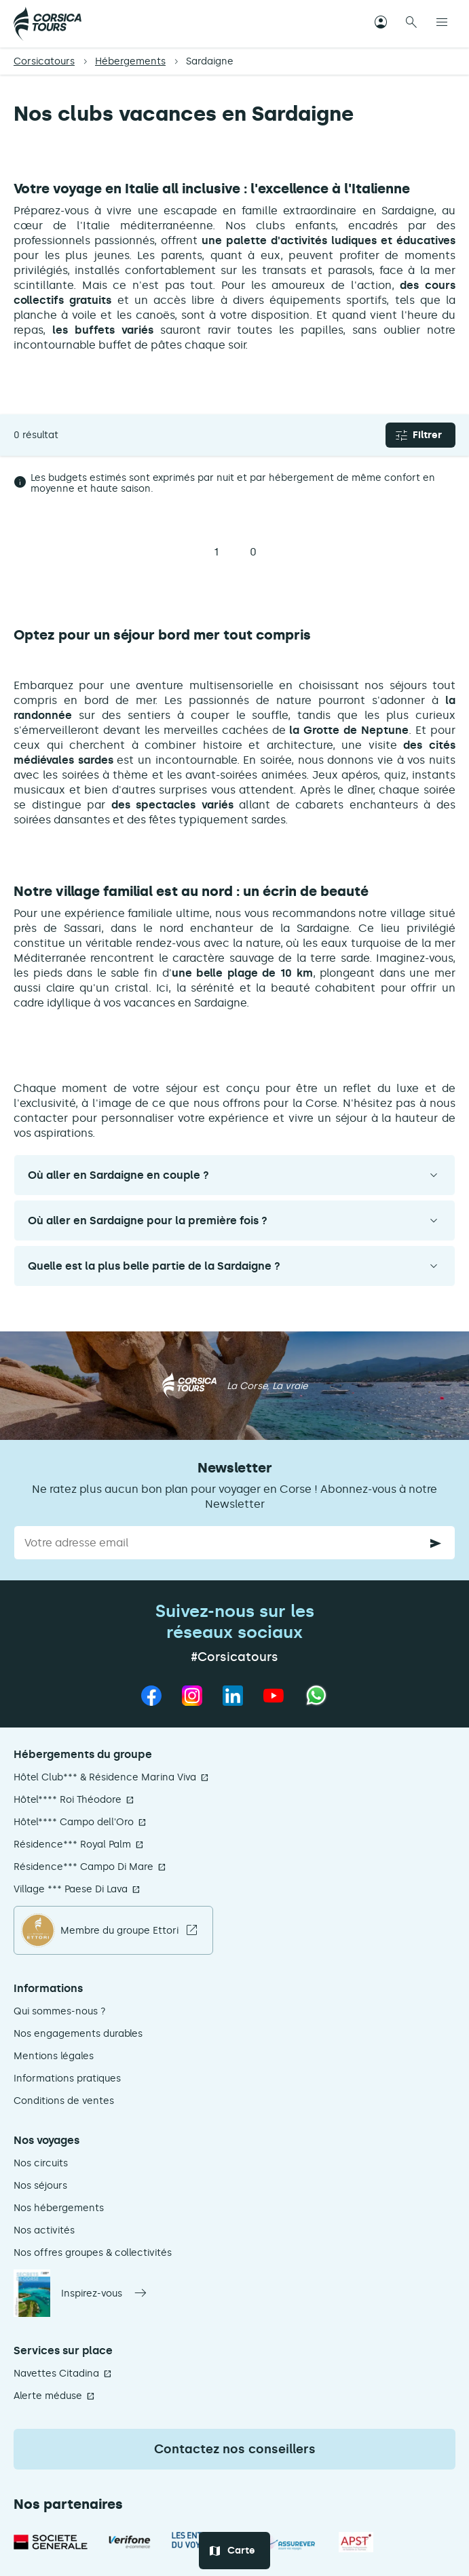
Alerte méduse (48, 2396)
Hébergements (130, 61)
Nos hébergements (59, 2208)
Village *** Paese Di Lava (71, 1889)
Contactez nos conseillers (235, 2449)
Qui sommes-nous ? (60, 2011)
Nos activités (44, 2230)
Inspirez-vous (91, 2293)
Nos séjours (40, 2185)
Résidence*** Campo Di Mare (83, 1867)
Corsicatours (44, 61)
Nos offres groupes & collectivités (93, 2253)
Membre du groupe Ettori (119, 1930)
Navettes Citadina (56, 2373)
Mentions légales (54, 2056)
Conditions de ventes (64, 2101)
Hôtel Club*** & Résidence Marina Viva (105, 1777)
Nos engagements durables (78, 2034)
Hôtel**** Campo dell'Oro (74, 1822)
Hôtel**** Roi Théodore (67, 1800)
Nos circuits (41, 2163)
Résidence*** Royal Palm (72, 1844)
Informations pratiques (67, 2078)
